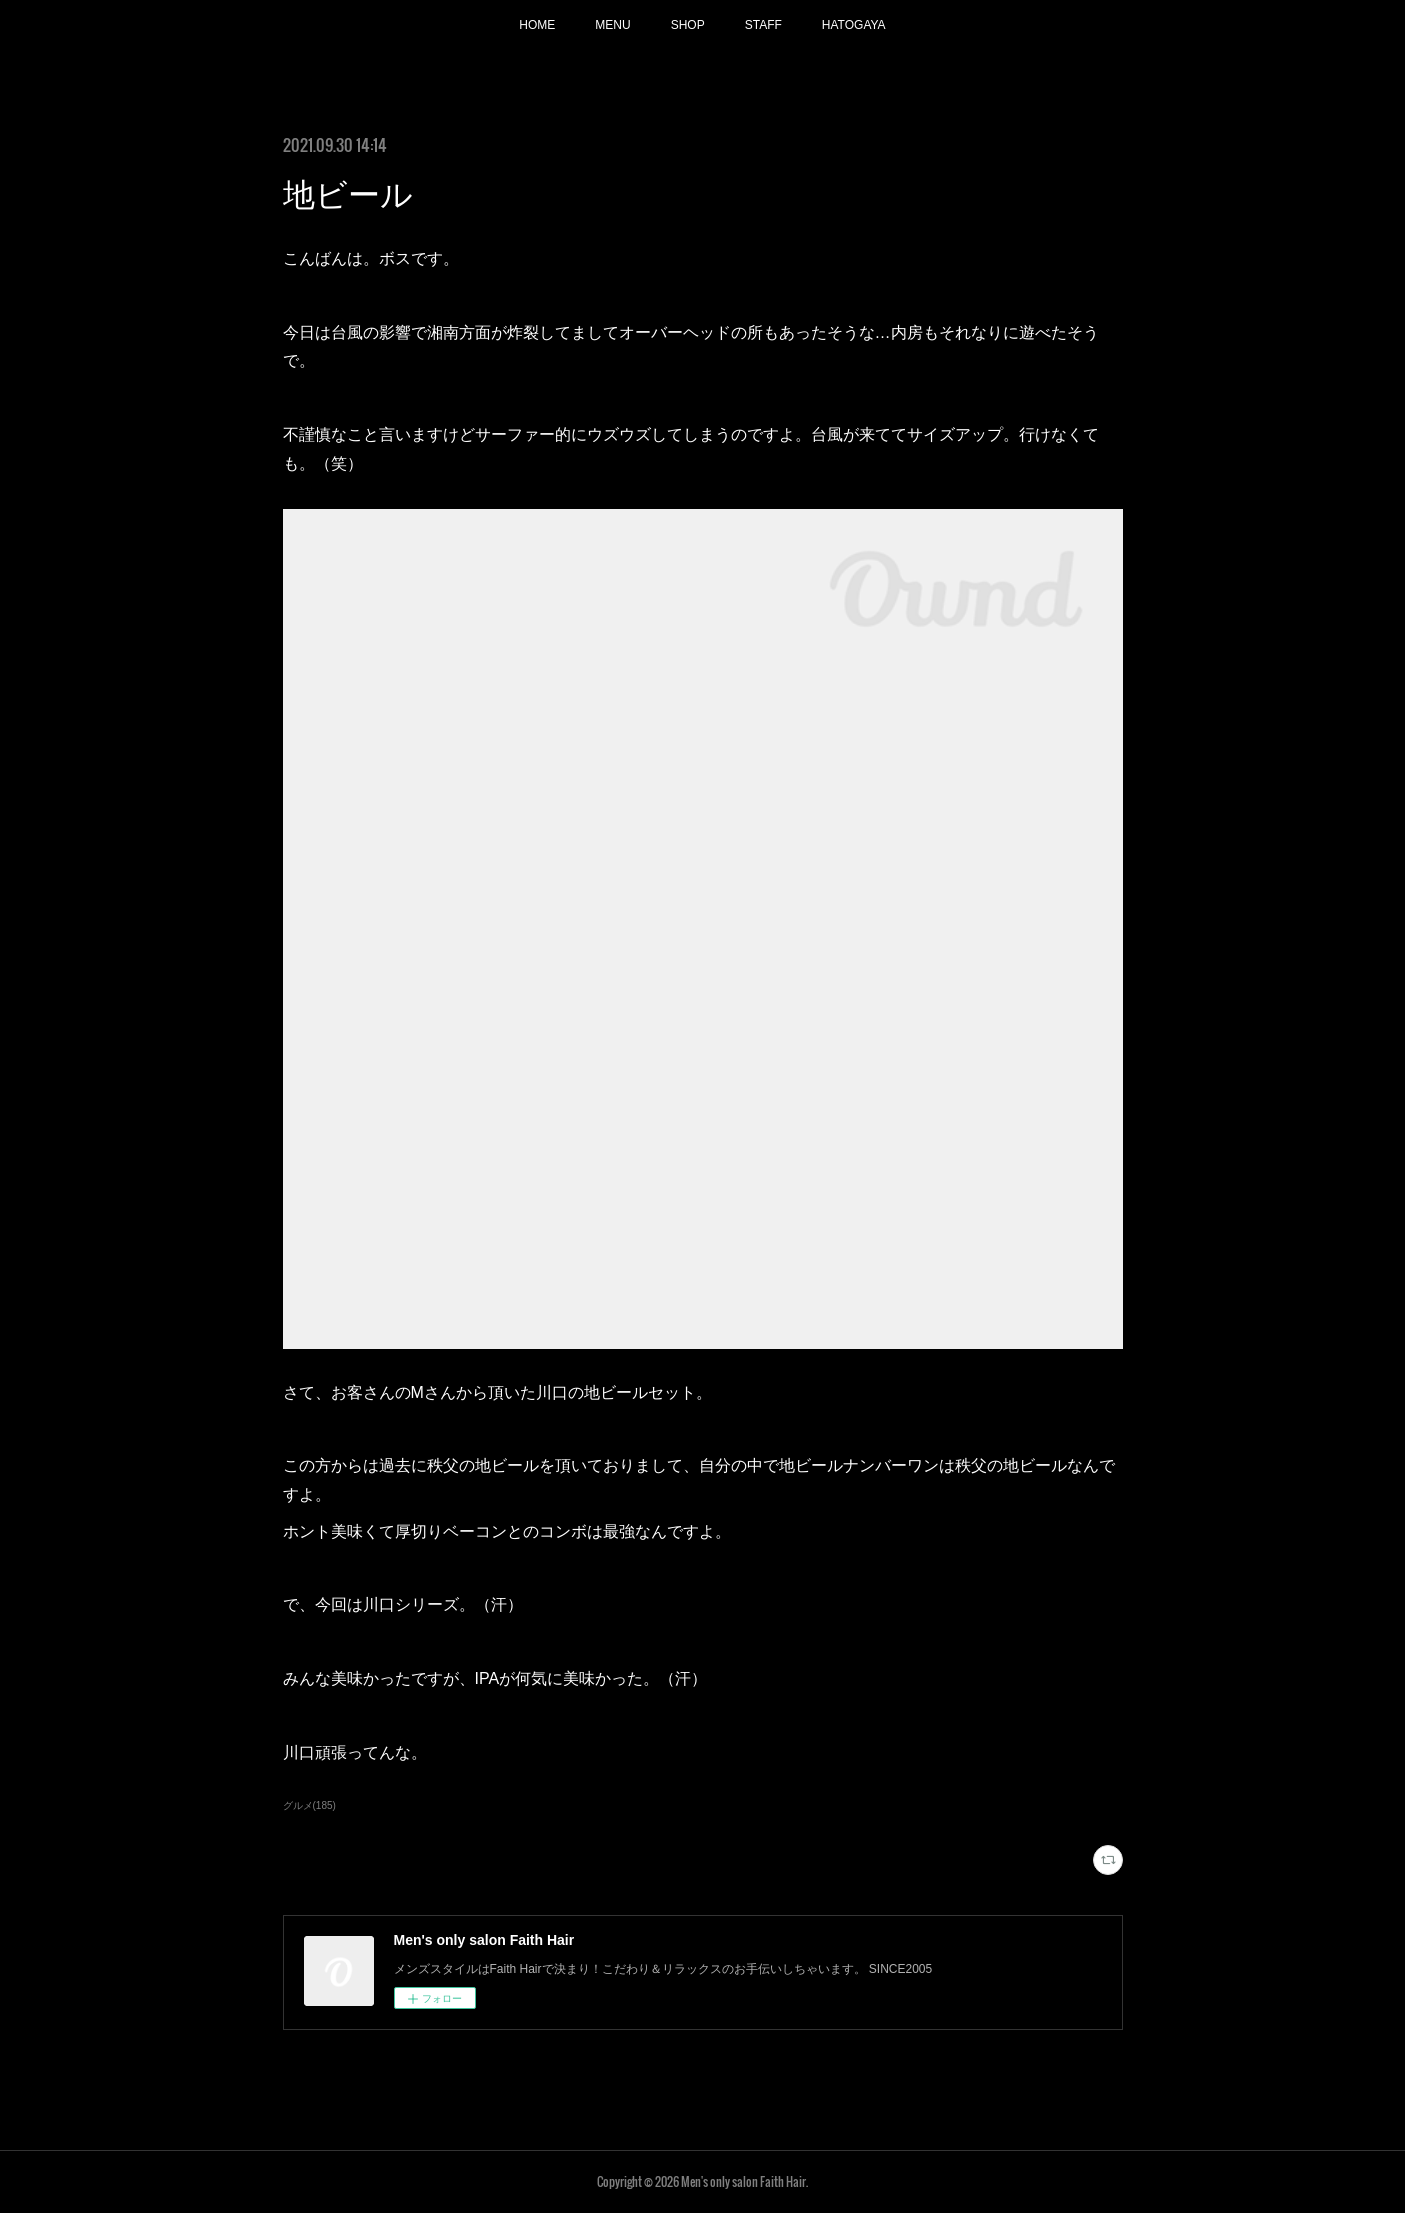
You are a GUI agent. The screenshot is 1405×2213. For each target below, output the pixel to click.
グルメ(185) (309, 1805)
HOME (537, 25)
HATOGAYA (854, 25)
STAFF (763, 25)
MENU (612, 25)
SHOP (688, 25)
